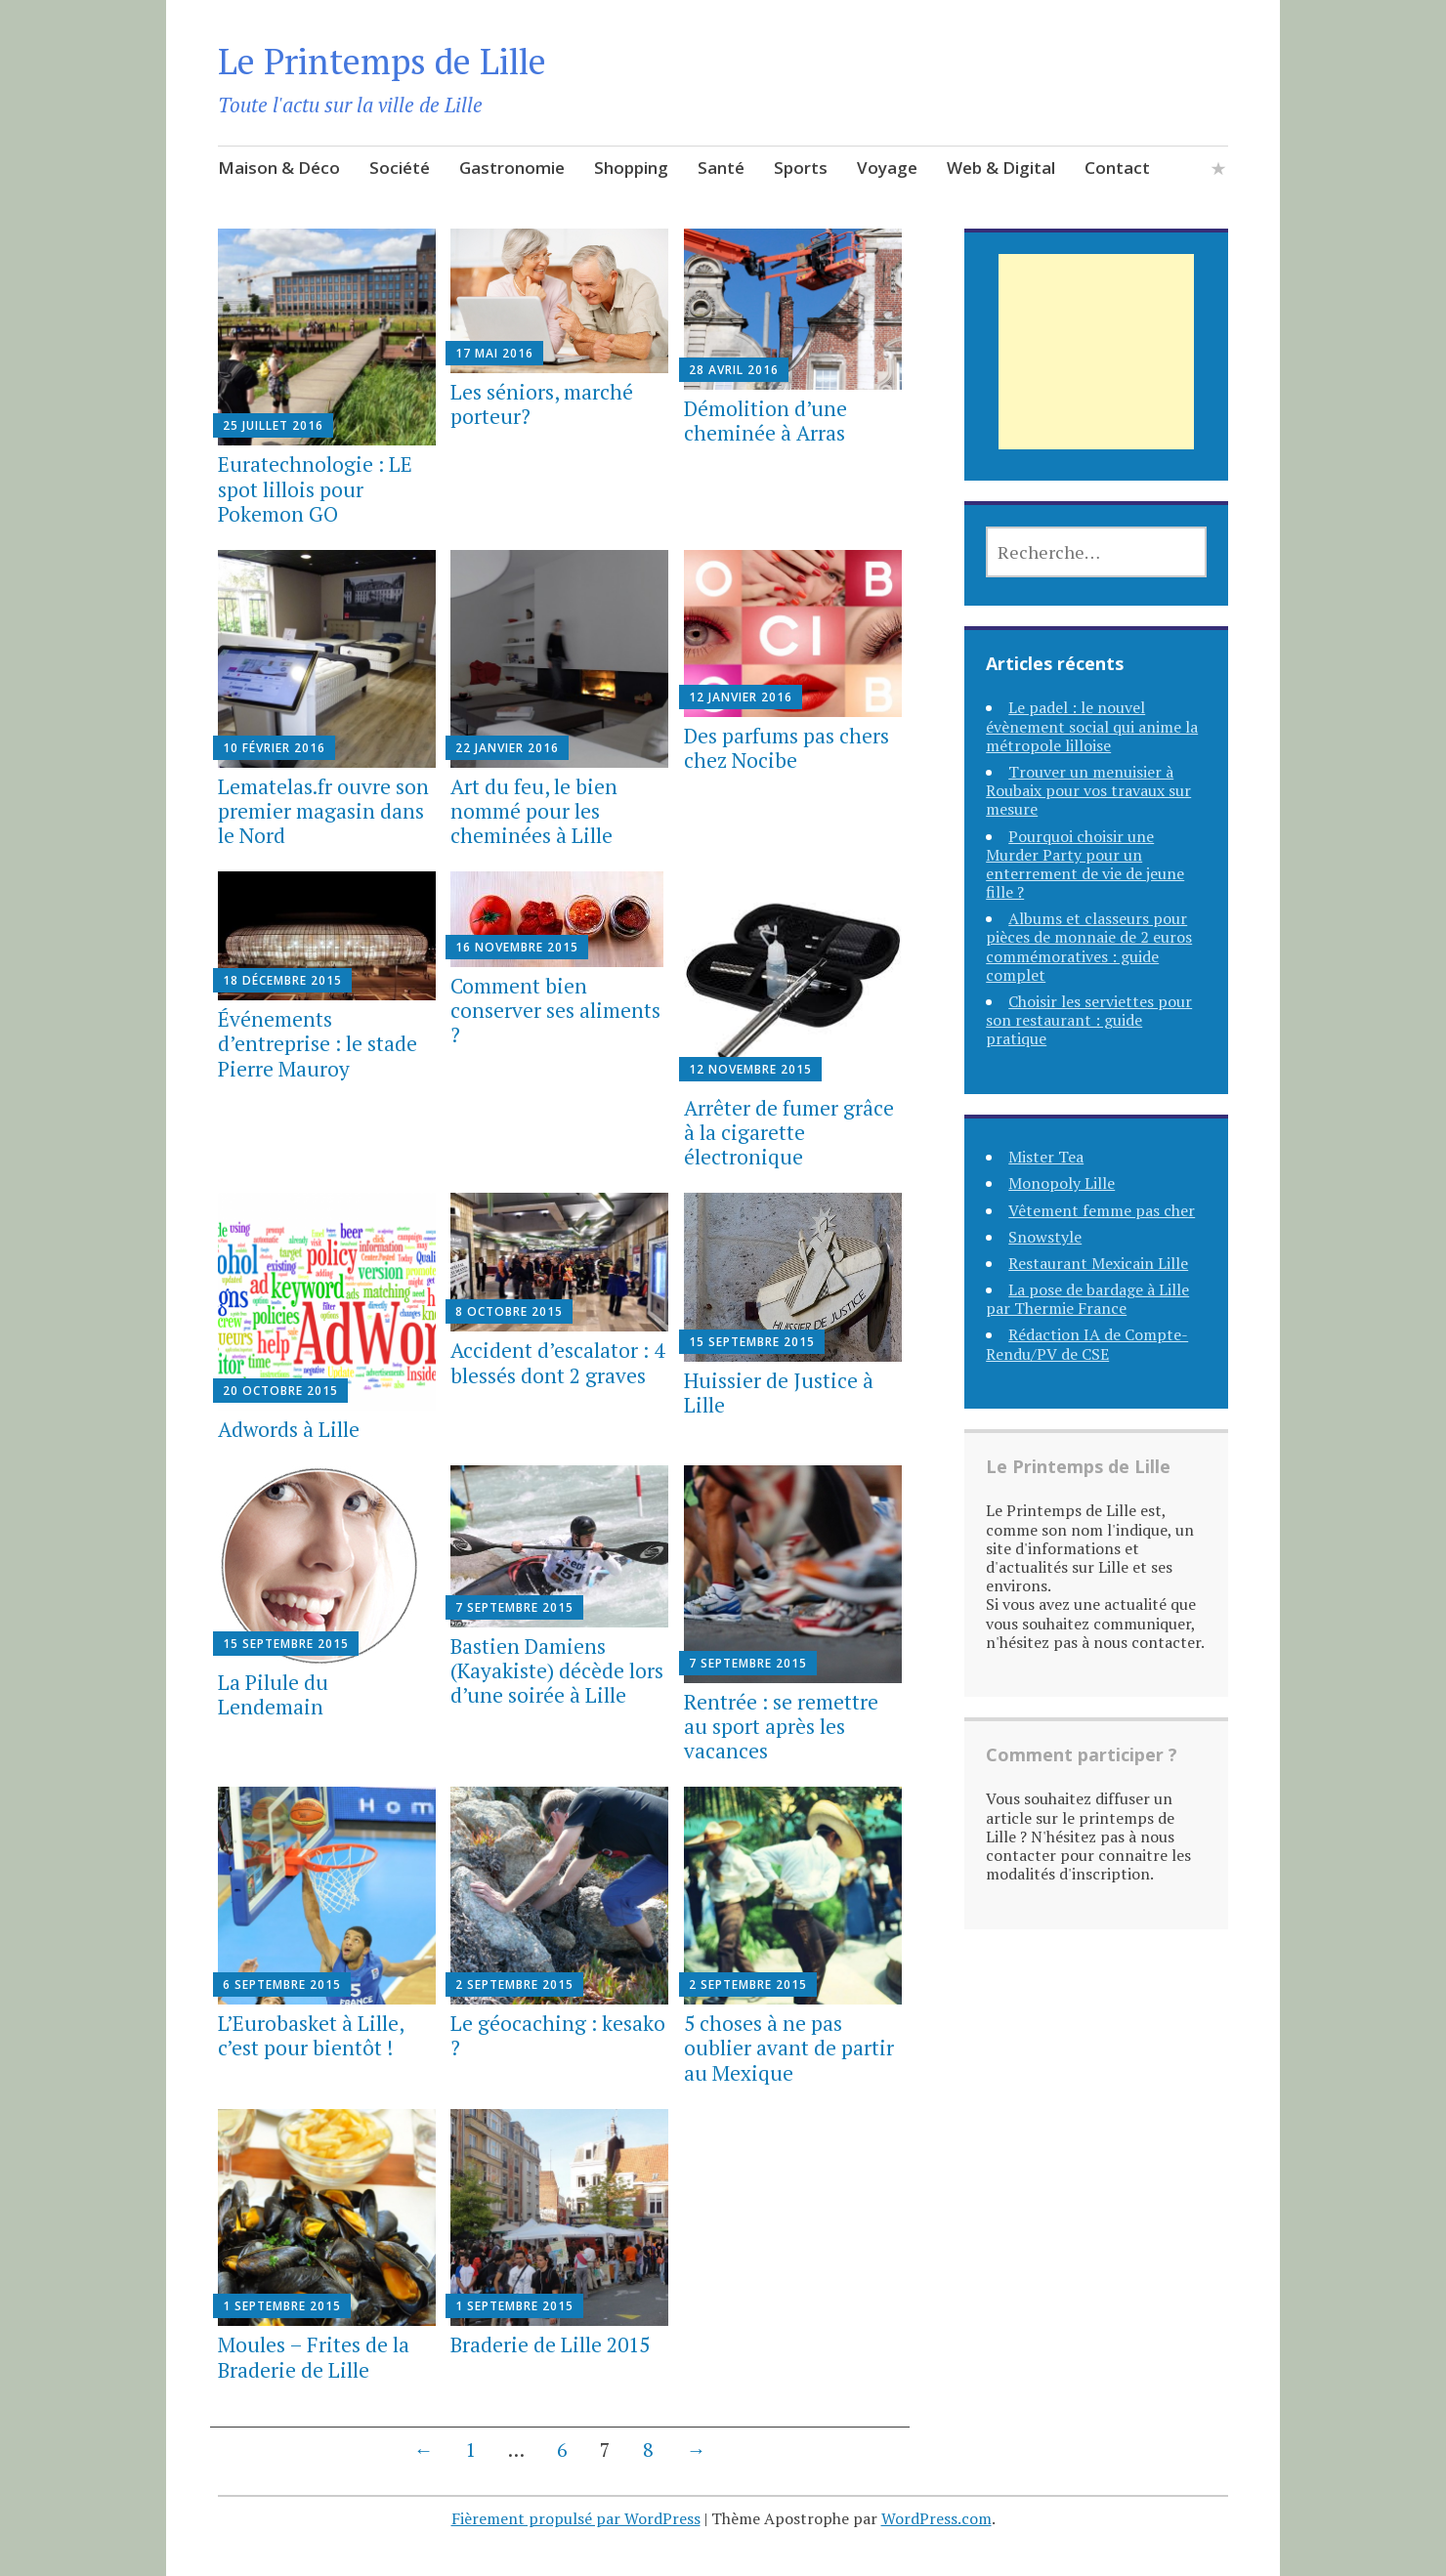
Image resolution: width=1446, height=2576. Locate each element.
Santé (721, 167)
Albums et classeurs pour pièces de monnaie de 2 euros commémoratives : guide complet (1089, 947)
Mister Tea (1046, 1156)
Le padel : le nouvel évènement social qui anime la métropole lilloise (1092, 726)
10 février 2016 (274, 747)
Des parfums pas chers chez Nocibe (786, 748)
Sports (801, 167)
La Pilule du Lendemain (273, 1694)
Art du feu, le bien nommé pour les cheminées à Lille (533, 811)
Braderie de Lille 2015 (550, 2344)
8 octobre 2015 (509, 1311)
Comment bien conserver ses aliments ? (555, 1010)
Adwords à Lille (289, 1429)
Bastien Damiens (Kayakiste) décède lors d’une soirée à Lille (556, 1670)
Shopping (631, 167)
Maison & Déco (279, 167)
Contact (1117, 167)
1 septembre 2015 (282, 2306)
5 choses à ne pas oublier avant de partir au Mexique (789, 2047)
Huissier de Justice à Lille (778, 1392)
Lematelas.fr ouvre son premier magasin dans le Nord (323, 811)
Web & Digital (1001, 167)
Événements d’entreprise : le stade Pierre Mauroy (317, 1043)
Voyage (887, 167)
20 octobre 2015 (280, 1390)
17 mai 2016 (494, 353)
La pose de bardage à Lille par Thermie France (1087, 1299)
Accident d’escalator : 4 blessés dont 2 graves (557, 1362)
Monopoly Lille (1061, 1183)
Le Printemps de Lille (382, 61)
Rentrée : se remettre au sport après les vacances (781, 1726)
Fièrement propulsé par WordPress (576, 2518)
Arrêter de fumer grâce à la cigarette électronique (789, 1132)
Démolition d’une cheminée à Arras (765, 420)
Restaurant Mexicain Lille (1098, 1263)
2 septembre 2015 (514, 1984)
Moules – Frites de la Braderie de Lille (313, 2357)
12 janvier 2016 (740, 697)
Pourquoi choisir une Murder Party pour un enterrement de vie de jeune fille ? (1085, 864)
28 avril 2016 (734, 369)
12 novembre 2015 (750, 1069)
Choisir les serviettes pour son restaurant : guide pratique (1089, 1020)
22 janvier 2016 (507, 747)
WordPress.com (936, 2518)
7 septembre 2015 (514, 1607)
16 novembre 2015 (516, 947)
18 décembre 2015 (282, 980)
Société (399, 167)
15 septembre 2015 (752, 1341)
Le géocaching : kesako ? (557, 2035)
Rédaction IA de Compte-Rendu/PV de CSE (1087, 1344)
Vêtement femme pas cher (1101, 1210)
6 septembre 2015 (282, 1984)
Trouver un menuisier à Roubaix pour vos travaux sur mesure (1088, 790)
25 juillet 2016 (273, 425)
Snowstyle (1045, 1236)
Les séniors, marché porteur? (541, 404)
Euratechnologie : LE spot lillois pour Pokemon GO (315, 488)
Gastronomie (512, 167)
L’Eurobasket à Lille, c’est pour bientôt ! (311, 2035)
